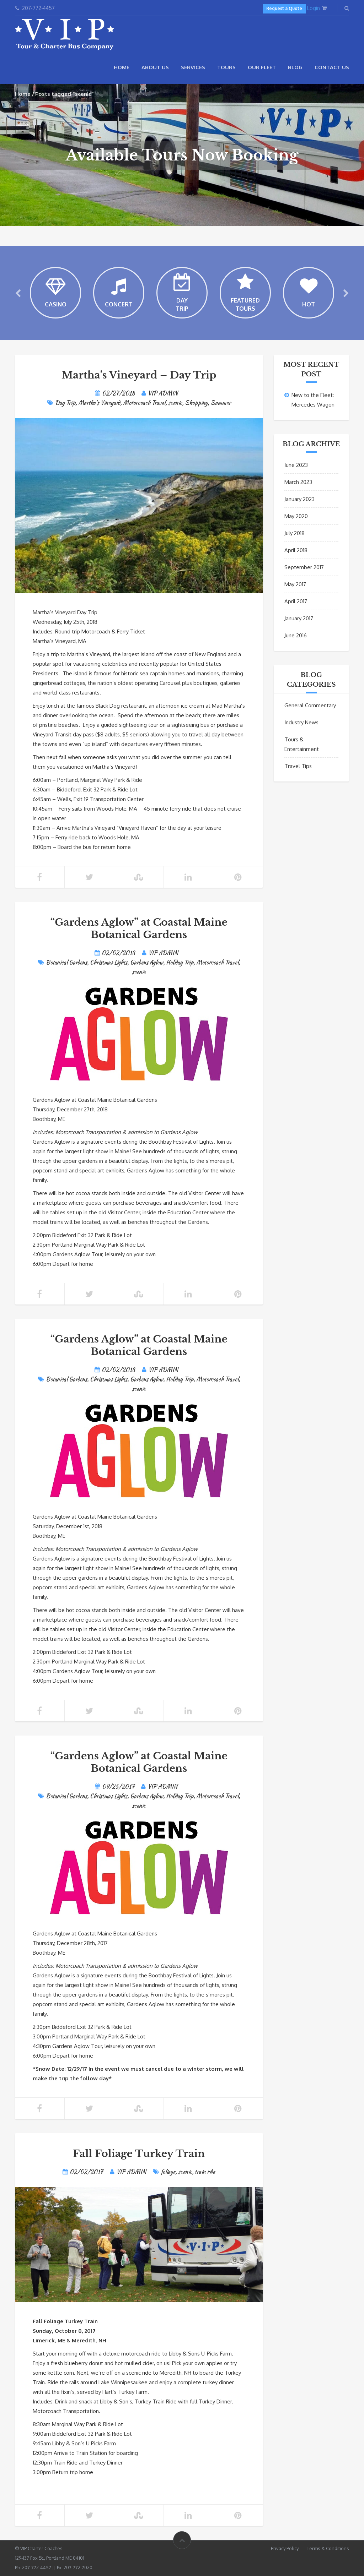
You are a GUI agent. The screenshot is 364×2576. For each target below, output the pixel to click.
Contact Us (332, 67)
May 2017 (295, 584)
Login (313, 8)
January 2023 (299, 499)
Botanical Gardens (66, 962)
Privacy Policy (285, 2548)
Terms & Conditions (328, 2548)
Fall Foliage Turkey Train (139, 2153)
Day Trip (65, 403)
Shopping (196, 403)
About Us (155, 67)
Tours (226, 67)
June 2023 (296, 465)
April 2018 (295, 550)
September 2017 (304, 567)
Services (193, 67)
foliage (168, 2172)
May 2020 (296, 516)
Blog (295, 67)
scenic (175, 403)
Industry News (301, 722)
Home (121, 67)
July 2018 (294, 533)
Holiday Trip (179, 962)
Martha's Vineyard (99, 403)
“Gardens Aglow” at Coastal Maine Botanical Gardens (139, 928)
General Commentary (310, 705)
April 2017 (295, 601)
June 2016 (295, 635)
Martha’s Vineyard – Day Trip (138, 375)
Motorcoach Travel (144, 403)
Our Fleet (262, 67)
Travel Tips (298, 766)
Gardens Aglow (146, 962)
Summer (220, 403)
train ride (205, 2172)
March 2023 (298, 482)
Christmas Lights (108, 962)
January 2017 (298, 618)
